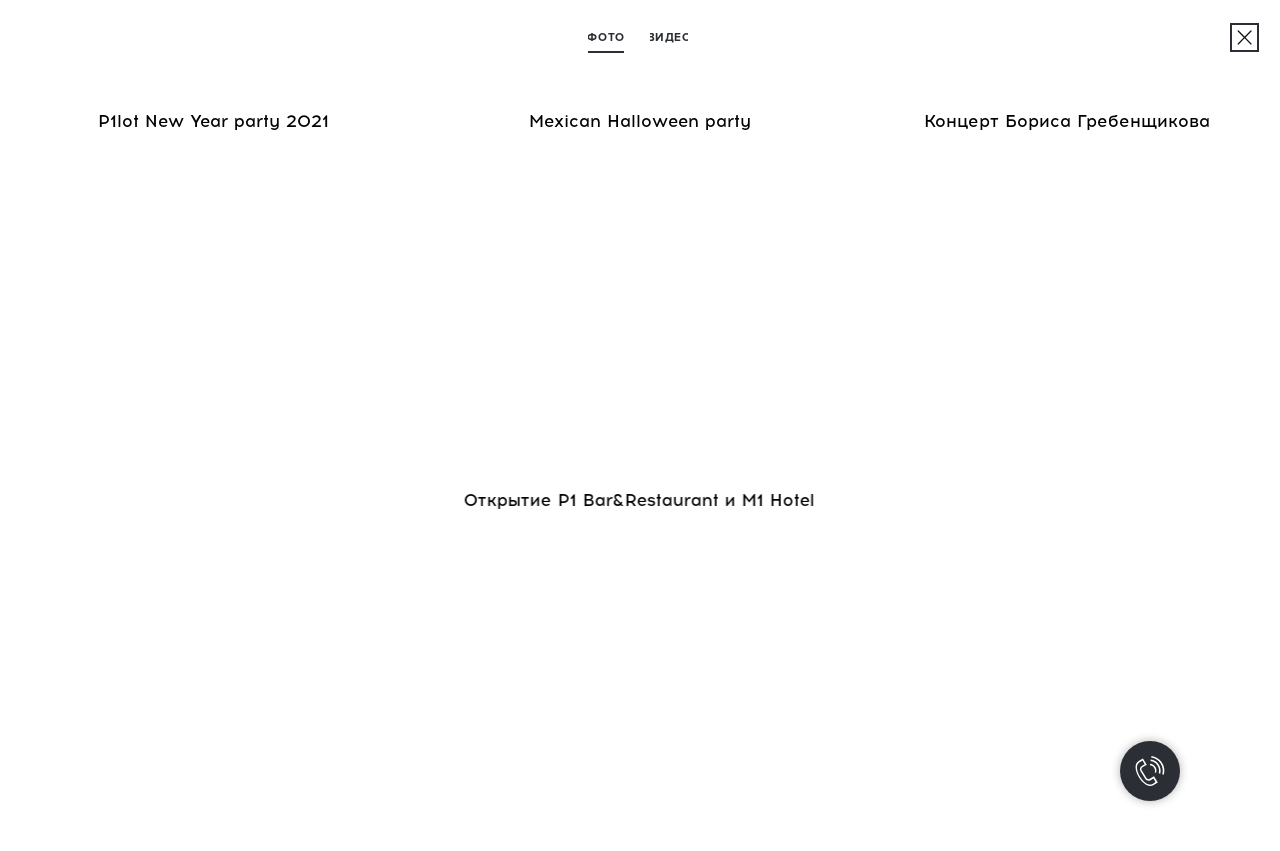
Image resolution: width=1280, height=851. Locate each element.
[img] (1244, 37)
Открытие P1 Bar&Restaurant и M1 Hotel (638, 500)
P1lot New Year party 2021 (213, 121)
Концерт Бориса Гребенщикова (1067, 121)
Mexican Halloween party (640, 121)
